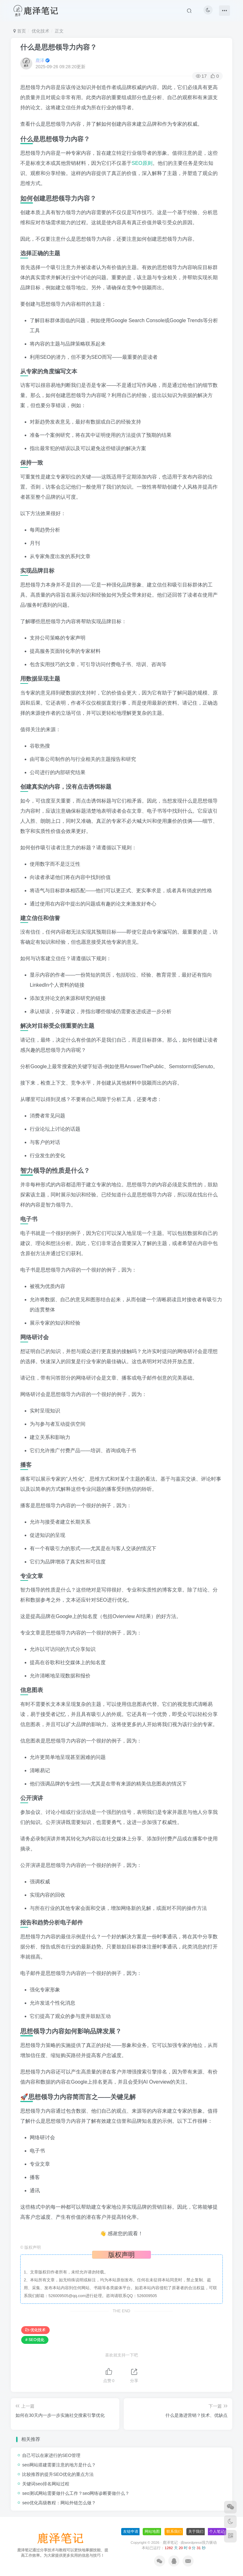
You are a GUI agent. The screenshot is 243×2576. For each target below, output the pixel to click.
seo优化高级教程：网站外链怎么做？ (59, 2502)
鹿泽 (39, 60)
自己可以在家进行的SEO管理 (51, 2455)
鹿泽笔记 (170, 2542)
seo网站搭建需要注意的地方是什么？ (59, 2464)
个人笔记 (216, 2531)
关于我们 (195, 2531)
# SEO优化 (34, 2340)
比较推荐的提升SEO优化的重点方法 (58, 2474)
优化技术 (40, 30)
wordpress (193, 2542)
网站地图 (152, 2531)
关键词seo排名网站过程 (45, 2483)
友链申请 (130, 2531)
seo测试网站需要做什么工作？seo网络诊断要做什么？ (75, 2493)
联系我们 (174, 2531)
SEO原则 (142, 163)
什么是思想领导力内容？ (58, 47)
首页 (19, 30)
